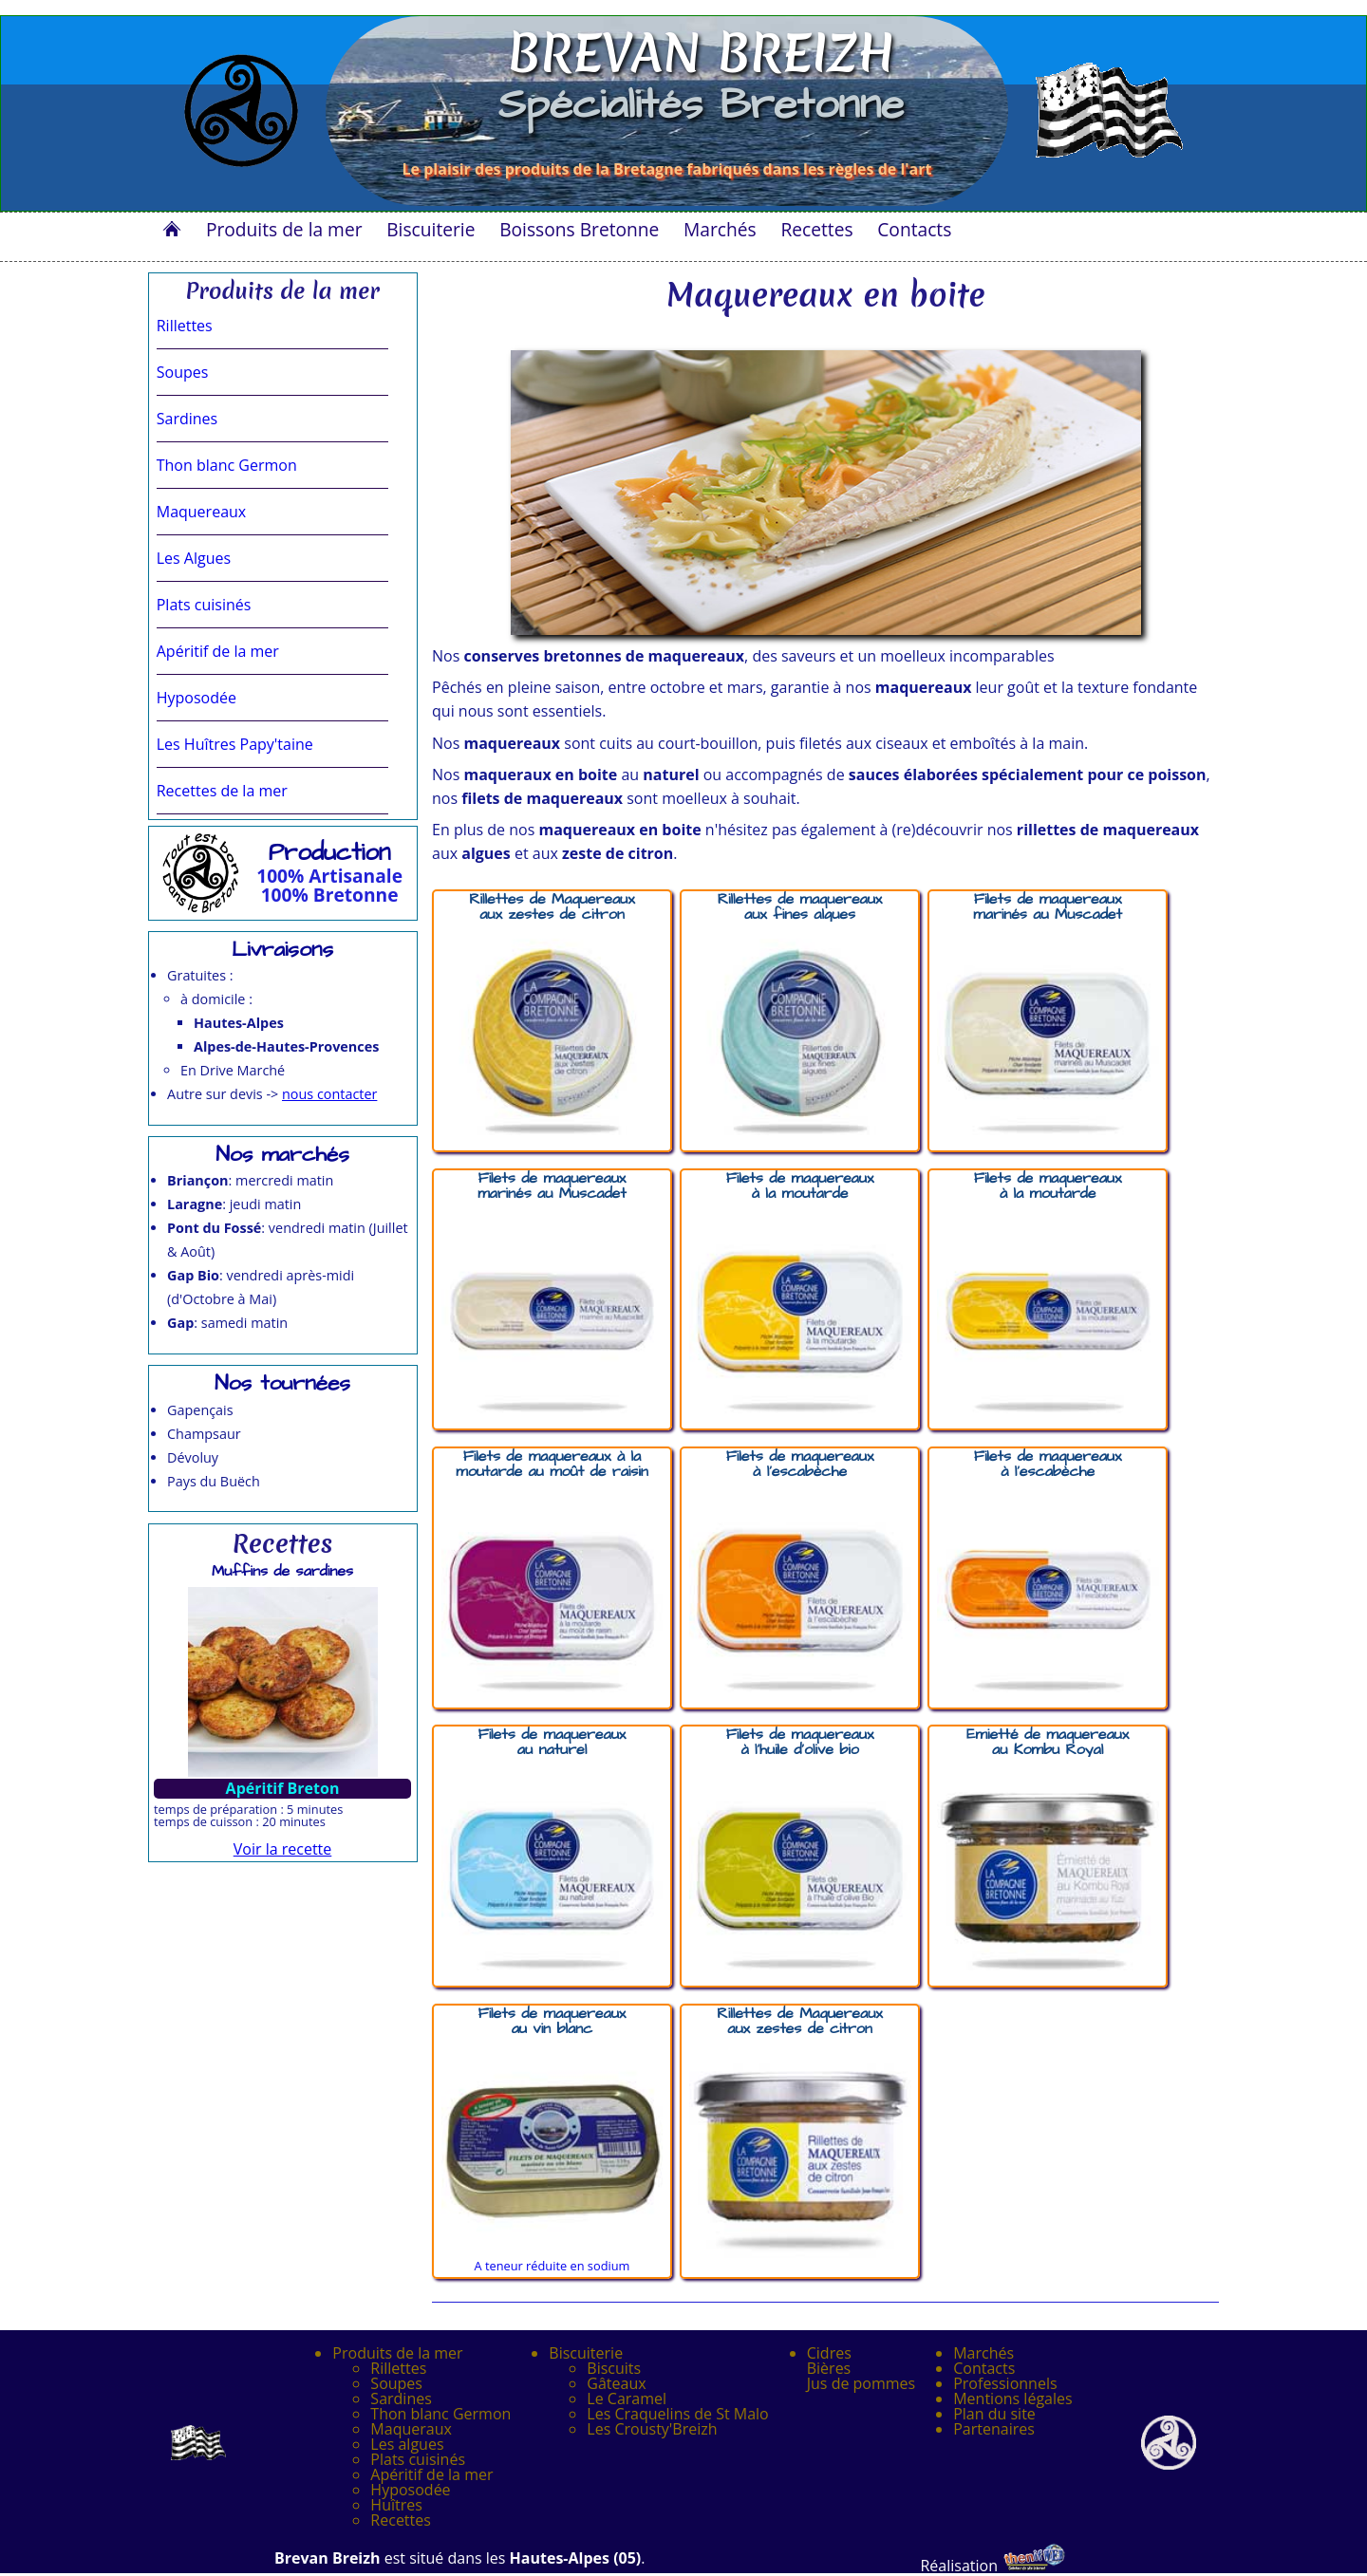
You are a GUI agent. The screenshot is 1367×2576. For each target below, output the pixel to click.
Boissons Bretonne (579, 229)
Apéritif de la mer (431, 2474)
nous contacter (329, 1094)
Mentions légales (1012, 2398)
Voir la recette (283, 1849)
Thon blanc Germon (440, 2413)
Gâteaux (616, 2383)
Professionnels (1005, 2383)
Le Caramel (626, 2398)
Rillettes (398, 2368)
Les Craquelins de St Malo (677, 2413)
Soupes (396, 2383)
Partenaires (994, 2428)
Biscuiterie (430, 229)
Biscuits (614, 2368)
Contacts (914, 229)
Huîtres (396, 2504)
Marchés (720, 229)
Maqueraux (410, 2428)
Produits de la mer (284, 229)
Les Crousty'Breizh (652, 2428)
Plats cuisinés (417, 2459)
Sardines (400, 2398)
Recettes (816, 229)
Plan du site (994, 2413)
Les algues (406, 2444)
